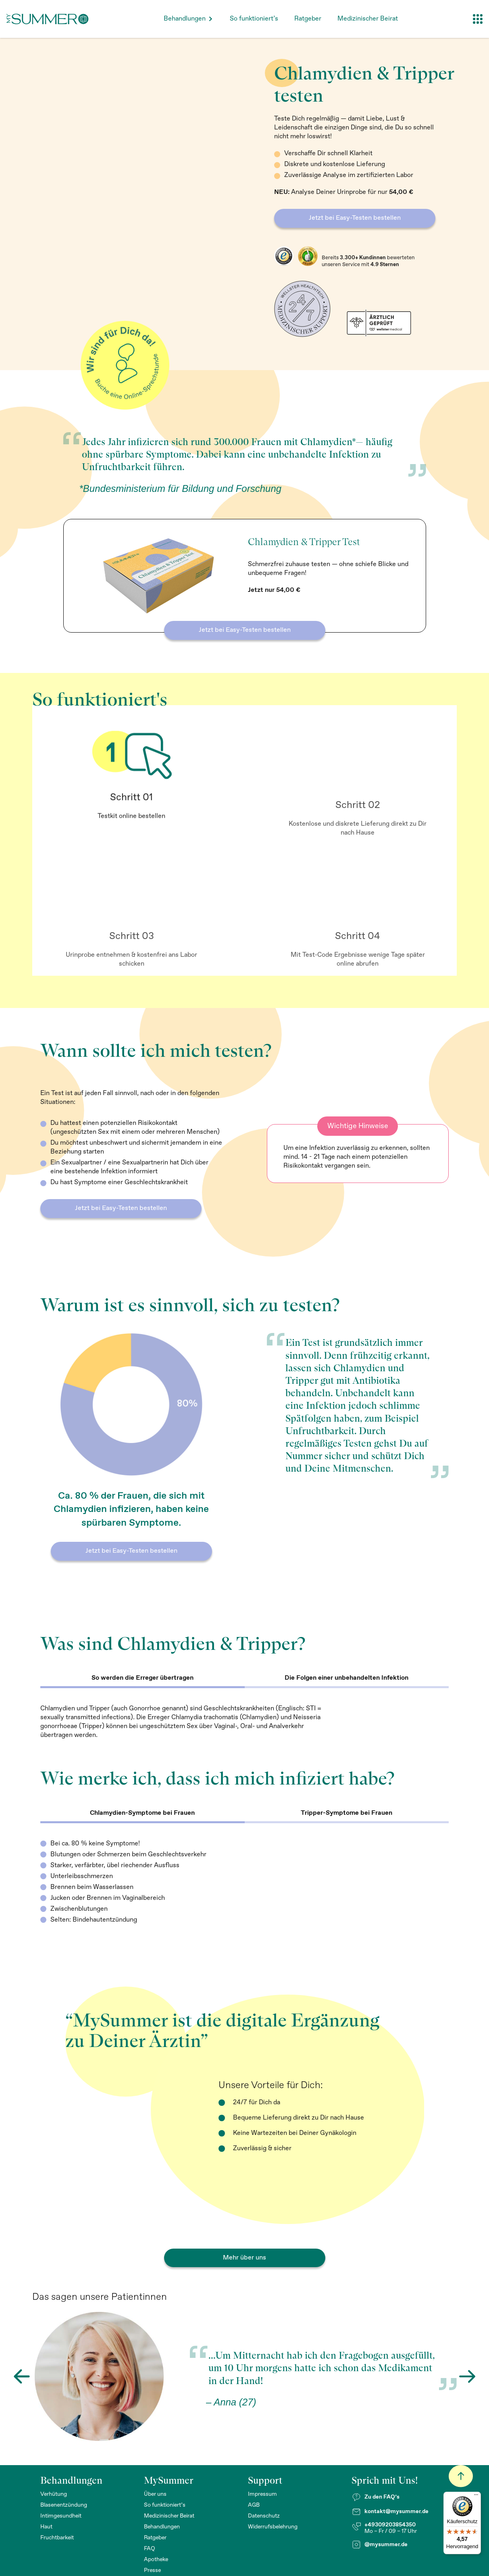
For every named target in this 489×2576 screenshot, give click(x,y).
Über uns (155, 2494)
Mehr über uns (244, 2257)
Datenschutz (264, 2516)
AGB (254, 2505)
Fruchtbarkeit (57, 2537)
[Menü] (476, 2496)
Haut (46, 2526)
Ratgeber (307, 19)
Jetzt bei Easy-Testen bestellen (355, 218)
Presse (152, 2570)
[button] (189, 19)
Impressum (262, 2494)
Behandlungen (185, 19)
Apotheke (156, 2559)
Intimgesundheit (60, 2516)
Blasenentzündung (63, 2505)
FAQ (149, 2548)
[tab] (142, 1679)
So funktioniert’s (254, 19)
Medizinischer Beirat (367, 19)
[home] (47, 19)
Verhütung (53, 2494)
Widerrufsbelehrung (273, 2526)
